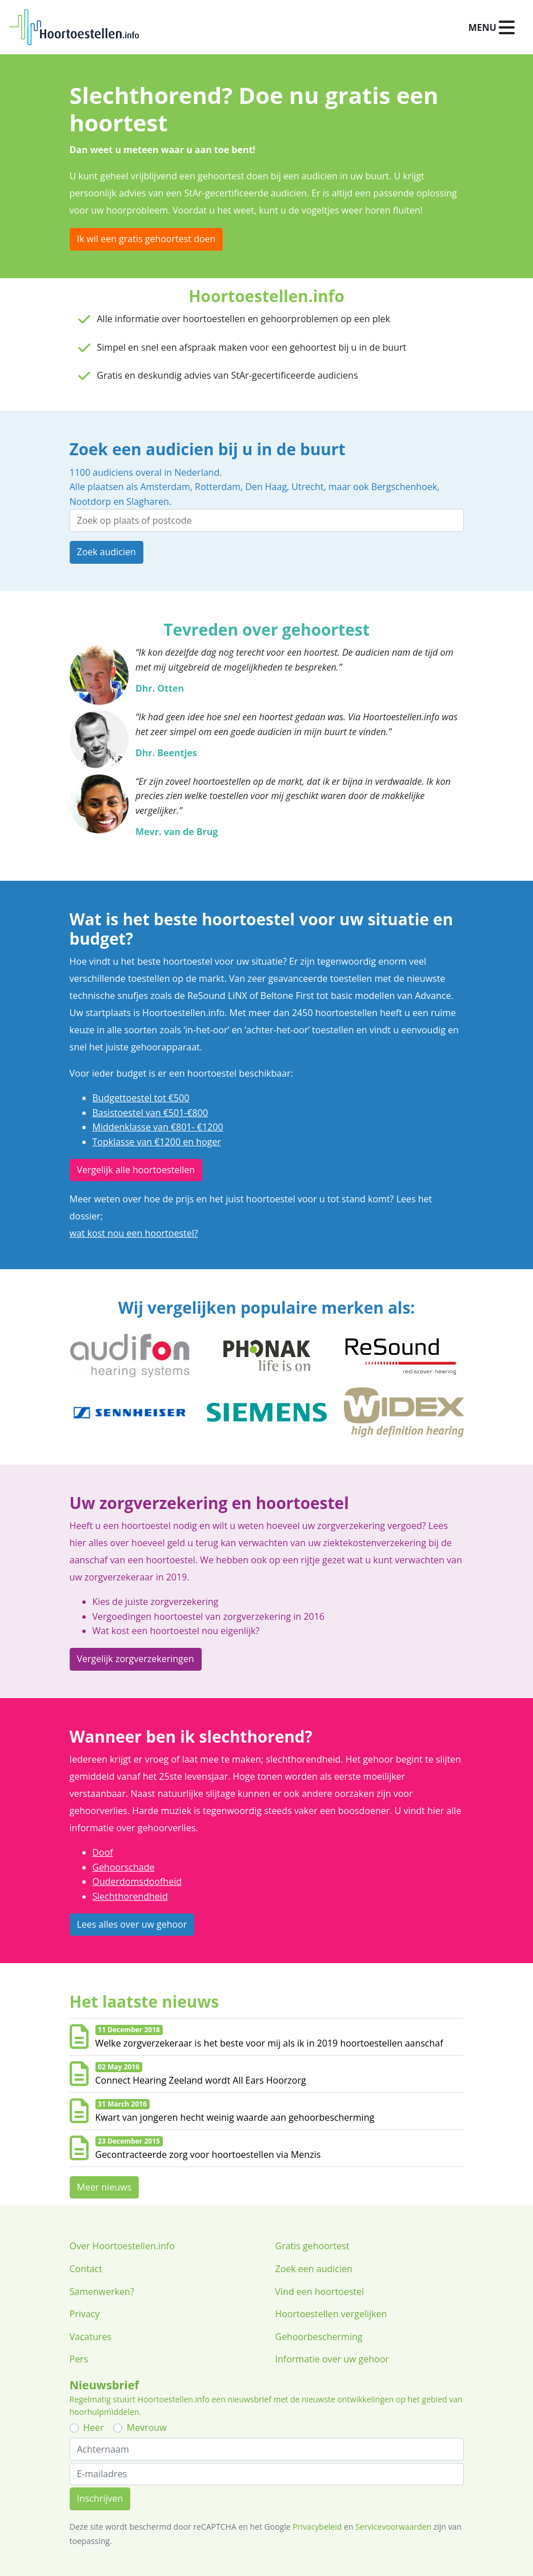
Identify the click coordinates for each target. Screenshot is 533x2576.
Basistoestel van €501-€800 (151, 1112)
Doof (103, 1852)
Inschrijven (100, 2498)
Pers (79, 2359)
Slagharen (147, 501)
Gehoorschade (124, 1867)
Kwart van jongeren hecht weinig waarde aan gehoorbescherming (235, 2117)
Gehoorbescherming (319, 2336)
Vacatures (91, 2336)
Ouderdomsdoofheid (137, 1881)
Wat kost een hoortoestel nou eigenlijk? (176, 1630)
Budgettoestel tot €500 (141, 1098)
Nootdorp (90, 501)
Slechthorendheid (130, 1896)
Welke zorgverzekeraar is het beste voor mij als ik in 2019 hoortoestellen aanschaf (269, 2043)
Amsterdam (165, 486)
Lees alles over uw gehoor (132, 1924)
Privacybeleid (317, 2526)
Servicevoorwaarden (393, 2526)
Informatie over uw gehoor (332, 2359)
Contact (86, 2268)
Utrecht (307, 486)
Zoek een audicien (313, 2268)
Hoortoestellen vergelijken (331, 2314)
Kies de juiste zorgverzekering (156, 1601)
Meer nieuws (104, 2187)
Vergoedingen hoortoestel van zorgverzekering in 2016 (209, 1616)
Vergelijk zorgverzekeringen (135, 1658)
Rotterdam (218, 486)
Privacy (85, 2314)
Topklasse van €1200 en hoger (157, 1141)
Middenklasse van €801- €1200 (158, 1127)
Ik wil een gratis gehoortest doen (146, 238)
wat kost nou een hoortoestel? (134, 1233)
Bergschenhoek (404, 486)
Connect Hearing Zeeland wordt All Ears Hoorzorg (200, 2080)
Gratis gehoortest (312, 2246)
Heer (93, 2427)
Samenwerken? (102, 2291)
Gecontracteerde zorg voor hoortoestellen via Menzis (208, 2154)
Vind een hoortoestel (319, 2291)
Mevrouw (147, 2427)
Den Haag (266, 486)
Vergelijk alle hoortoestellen (136, 1169)
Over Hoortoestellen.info (122, 2246)
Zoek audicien (106, 551)
